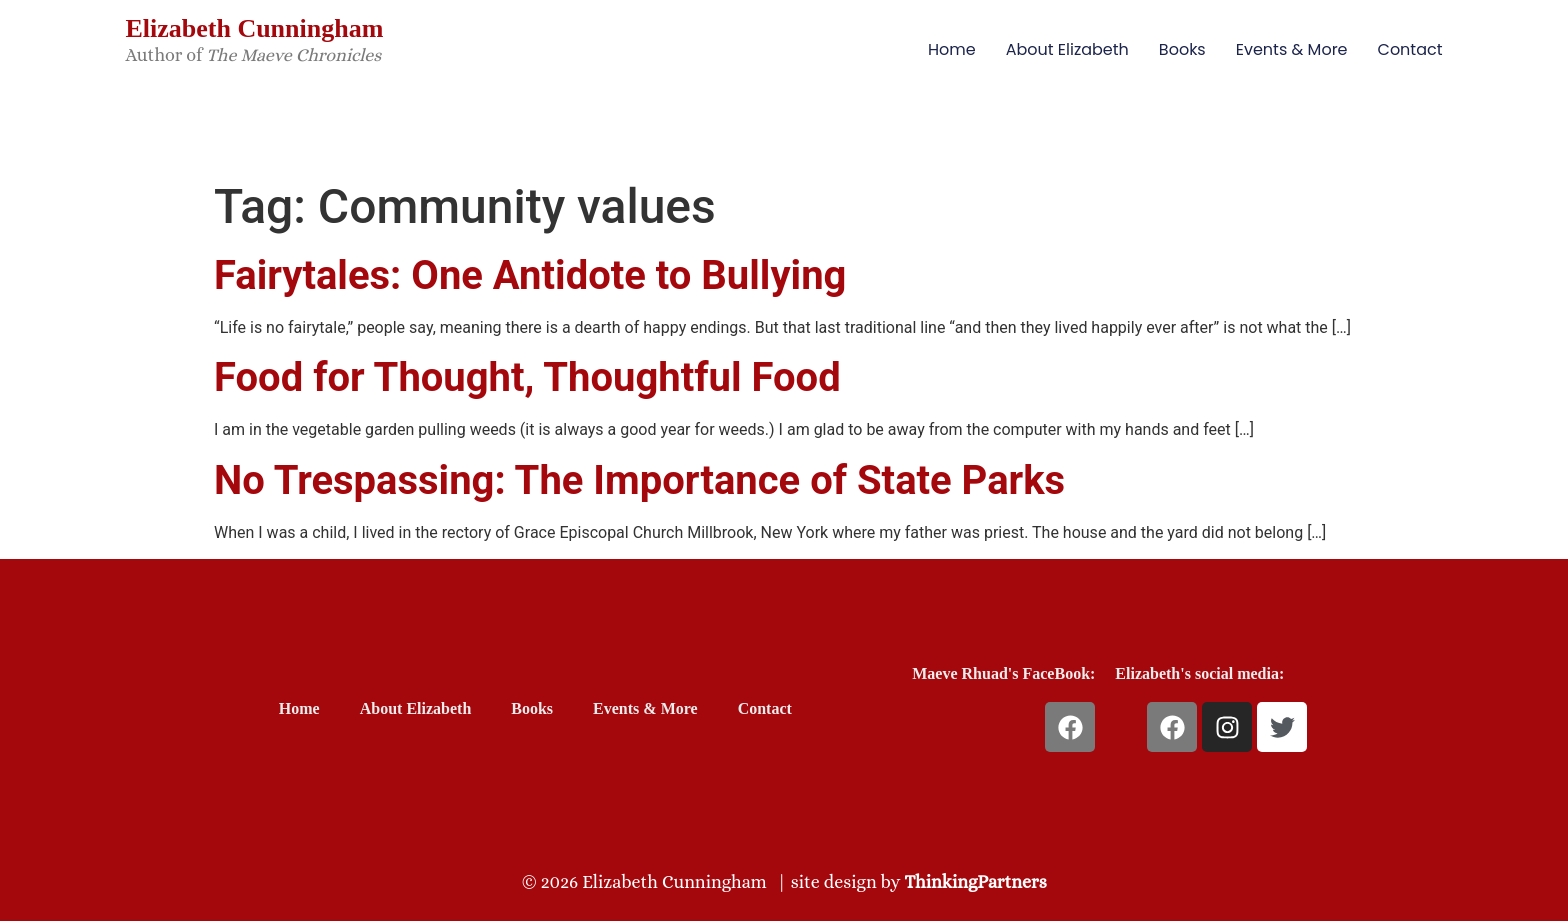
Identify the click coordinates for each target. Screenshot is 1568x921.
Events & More (1292, 49)
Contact (1410, 49)
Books (1182, 49)
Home (952, 49)
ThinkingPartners (976, 882)
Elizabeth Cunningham (254, 28)
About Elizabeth (1067, 49)
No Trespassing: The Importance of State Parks (639, 480)
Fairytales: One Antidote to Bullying (530, 275)
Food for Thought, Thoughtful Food (527, 377)
